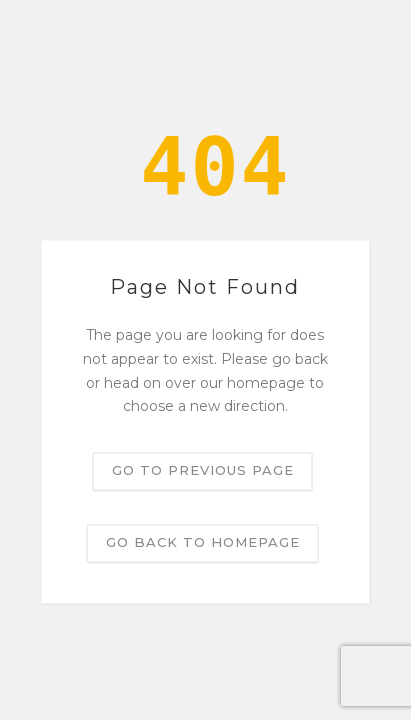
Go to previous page (203, 471)
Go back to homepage (203, 543)
